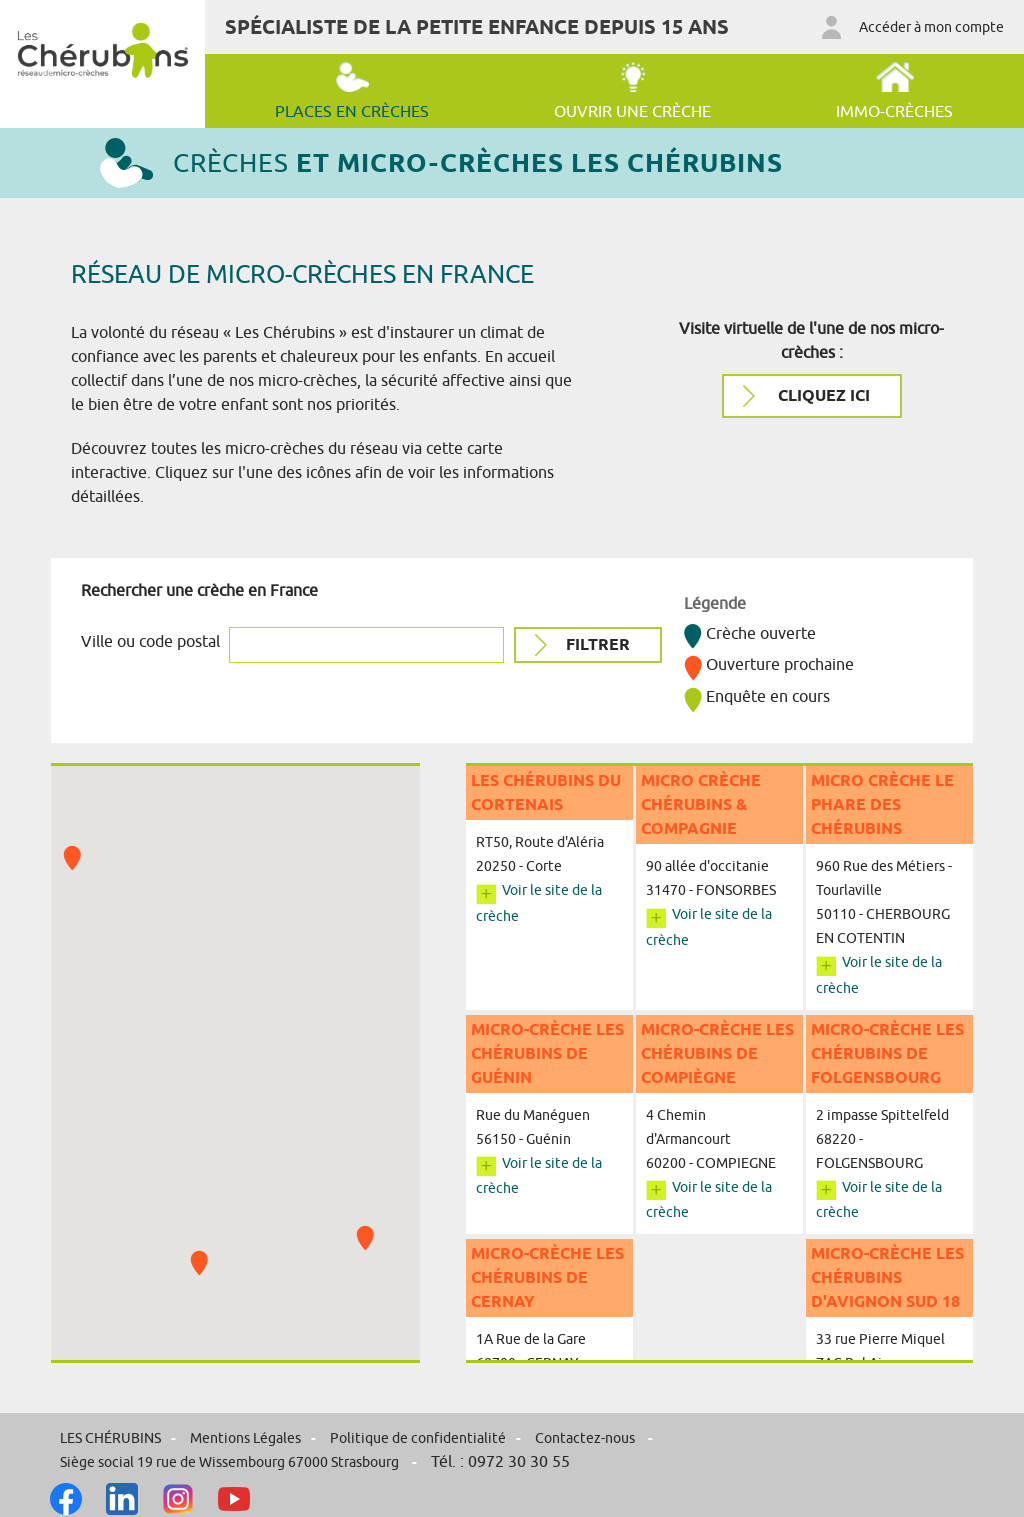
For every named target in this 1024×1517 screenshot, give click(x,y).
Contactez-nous (586, 1438)
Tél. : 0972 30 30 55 (500, 1461)
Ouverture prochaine (769, 664)
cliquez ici (822, 395)
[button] (365, 1238)
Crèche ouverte (750, 633)
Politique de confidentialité (418, 1438)
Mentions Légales (245, 1438)
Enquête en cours (757, 696)
